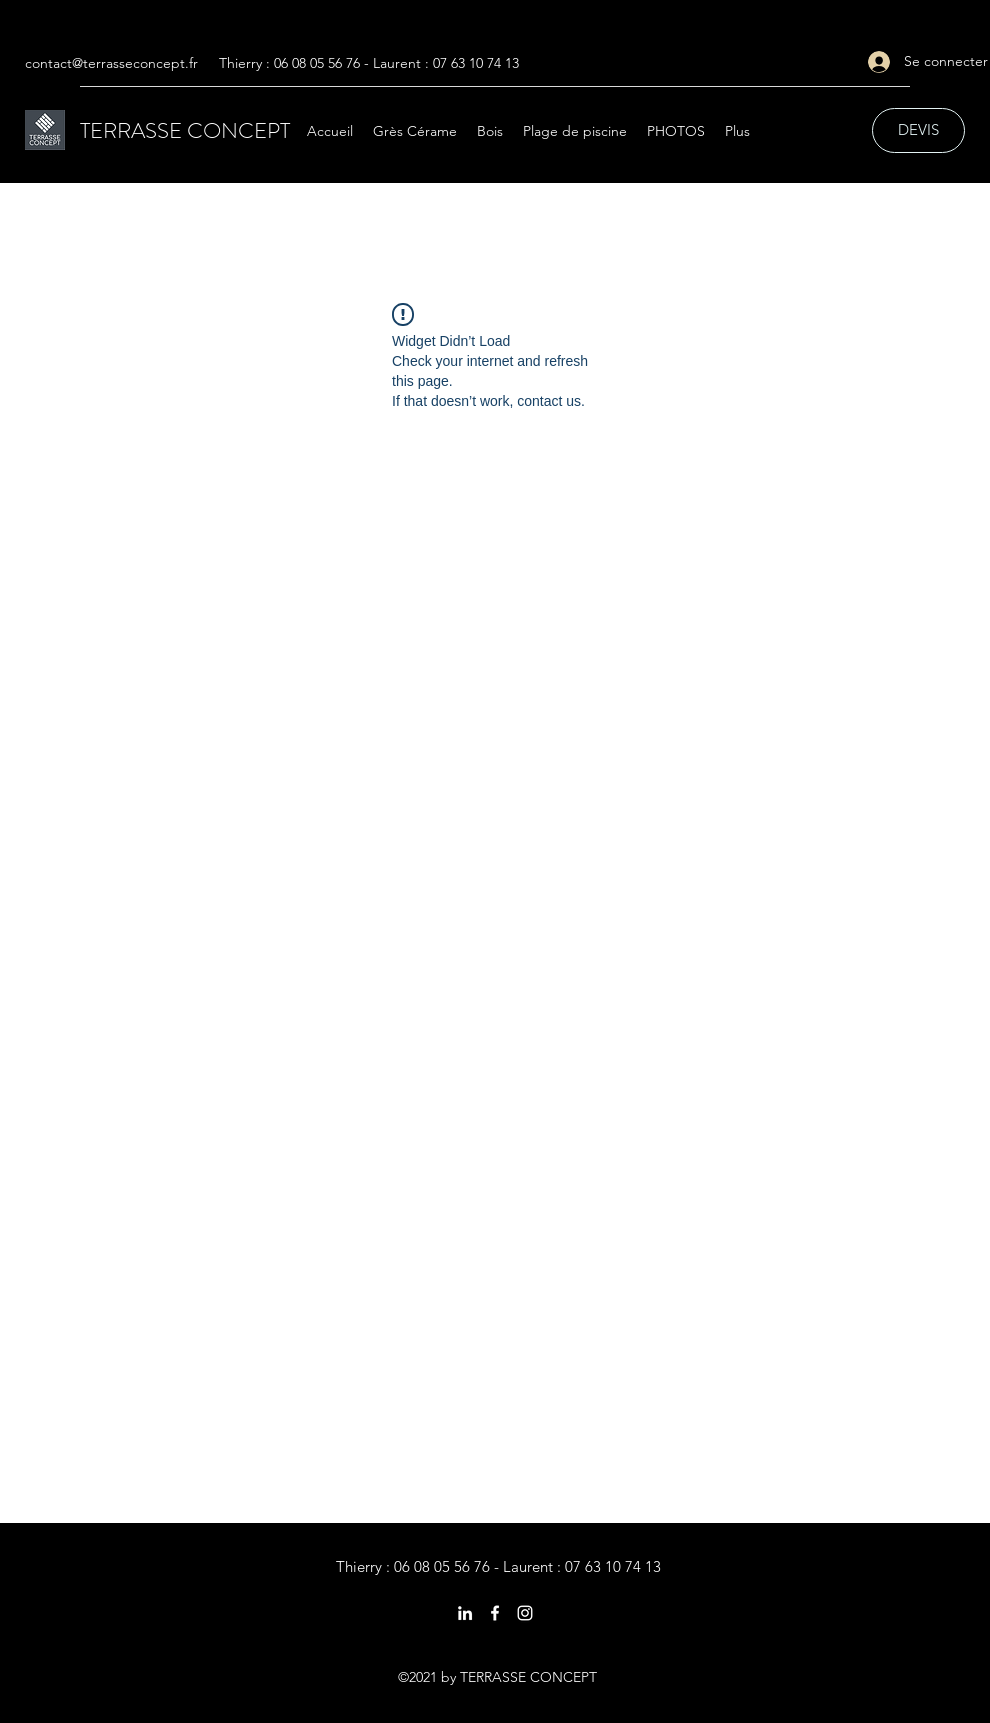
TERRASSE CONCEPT (185, 130)
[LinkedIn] (465, 1613)
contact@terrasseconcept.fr (111, 63)
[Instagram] (525, 1613)
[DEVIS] (918, 130)
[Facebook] (495, 1613)
